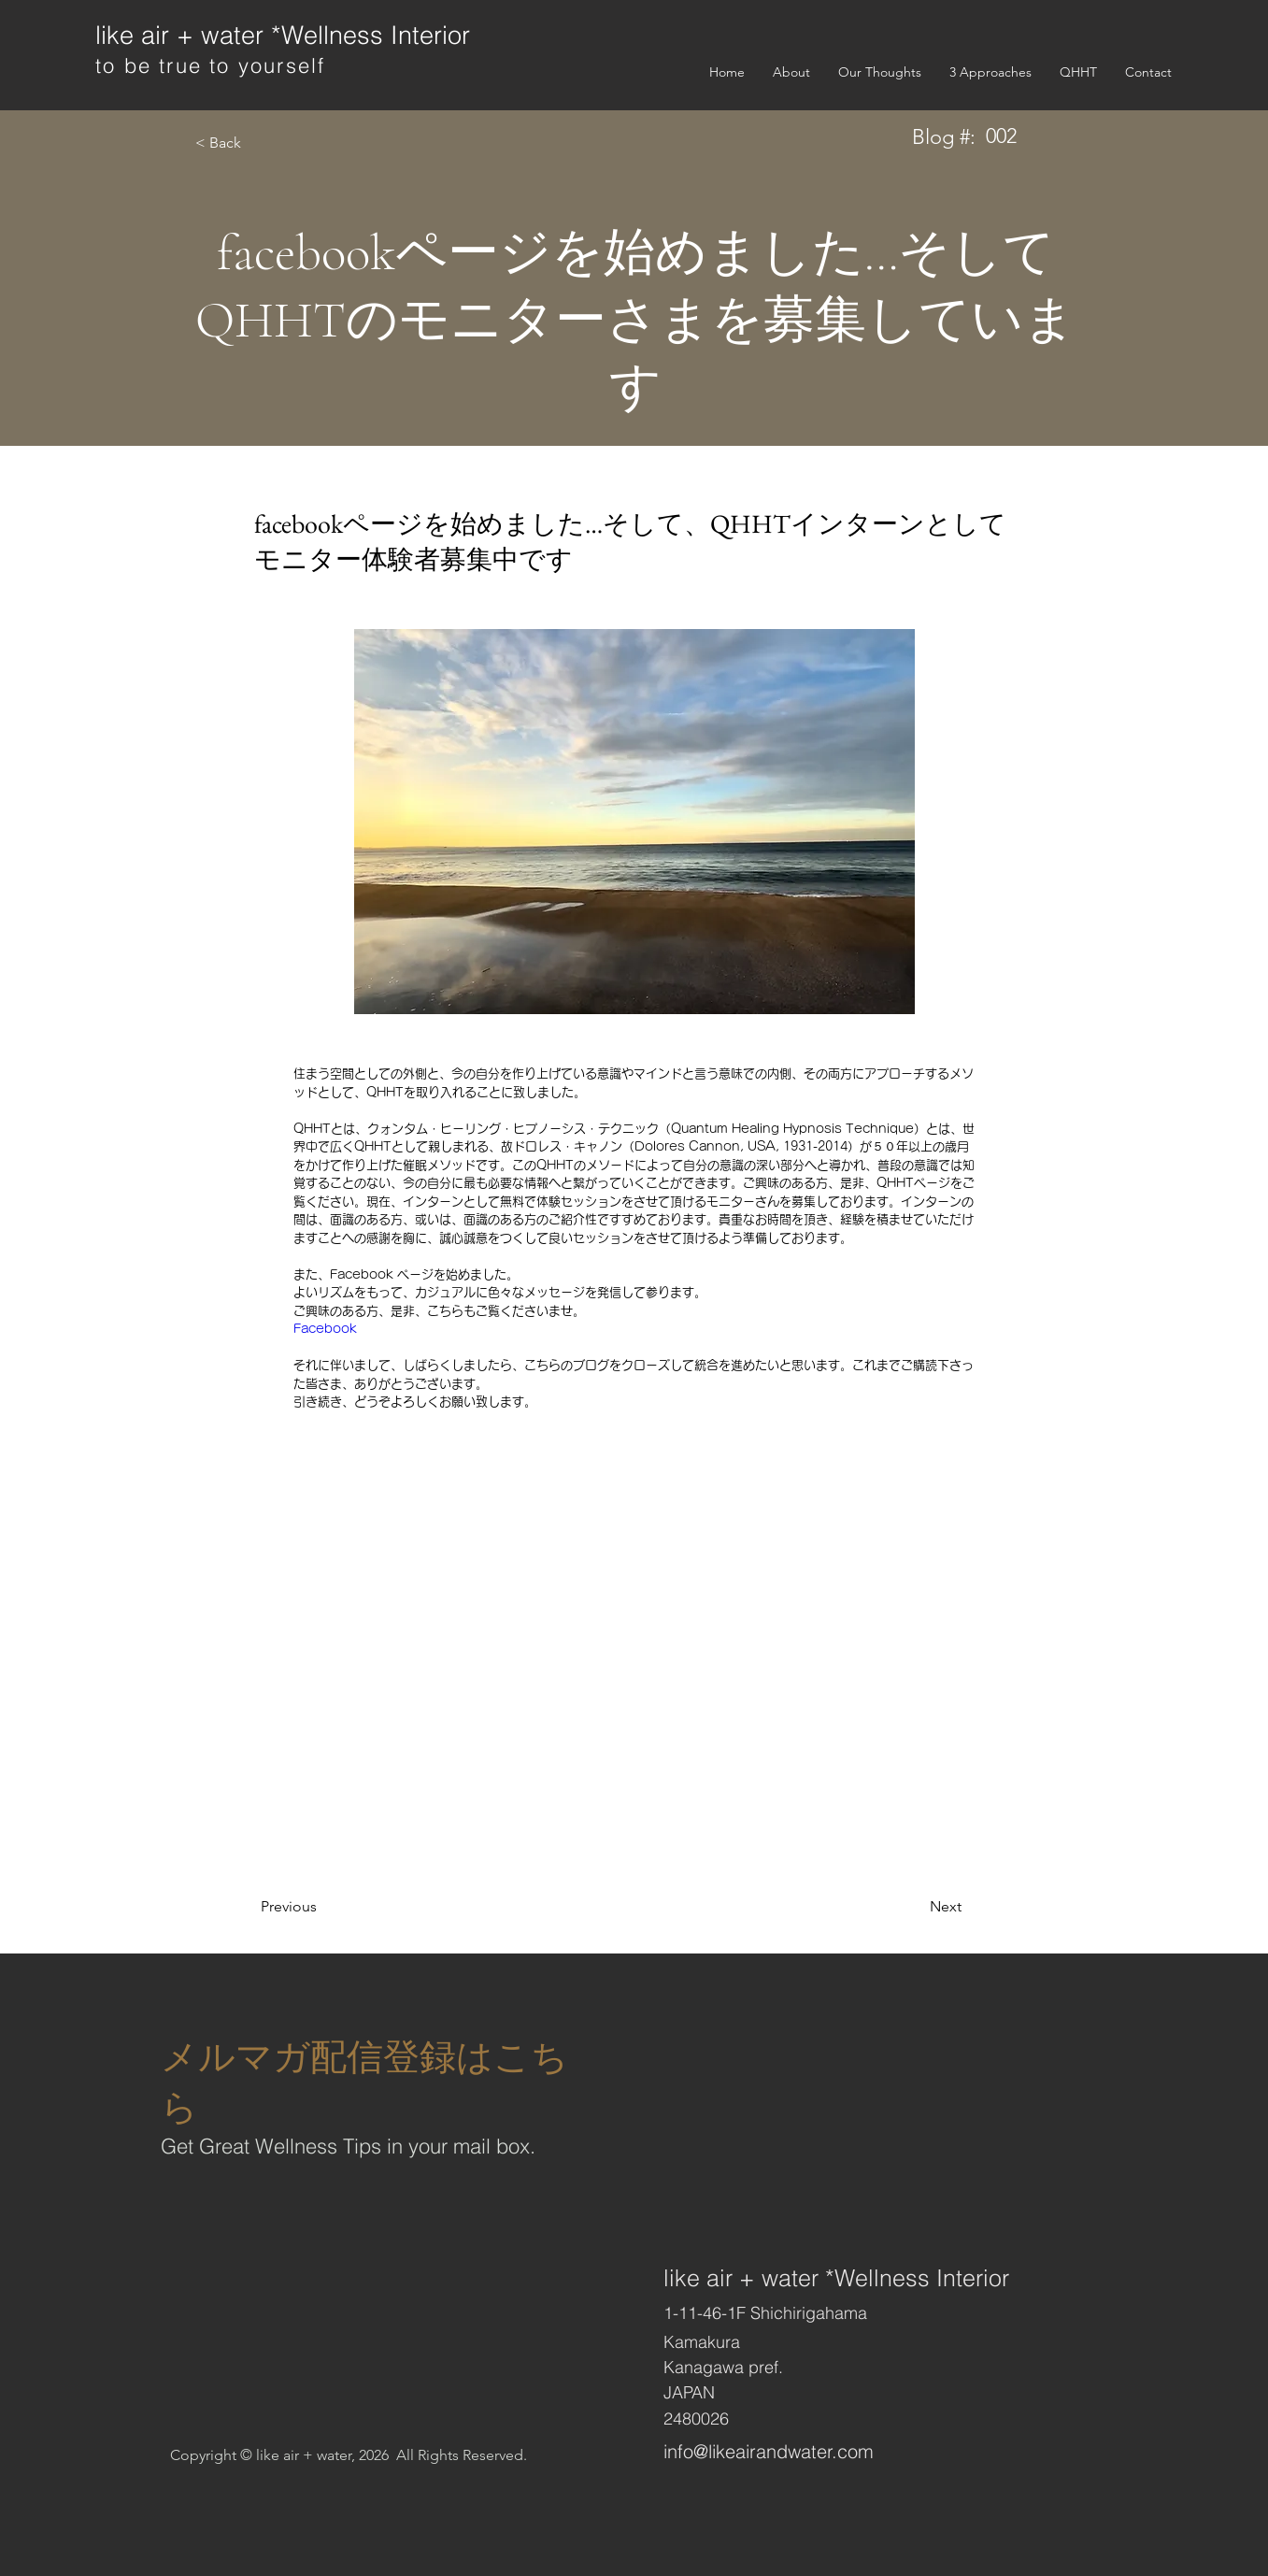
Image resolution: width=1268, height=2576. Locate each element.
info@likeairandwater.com (768, 2451)
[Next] (915, 1906)
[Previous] (321, 1906)
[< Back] (256, 143)
